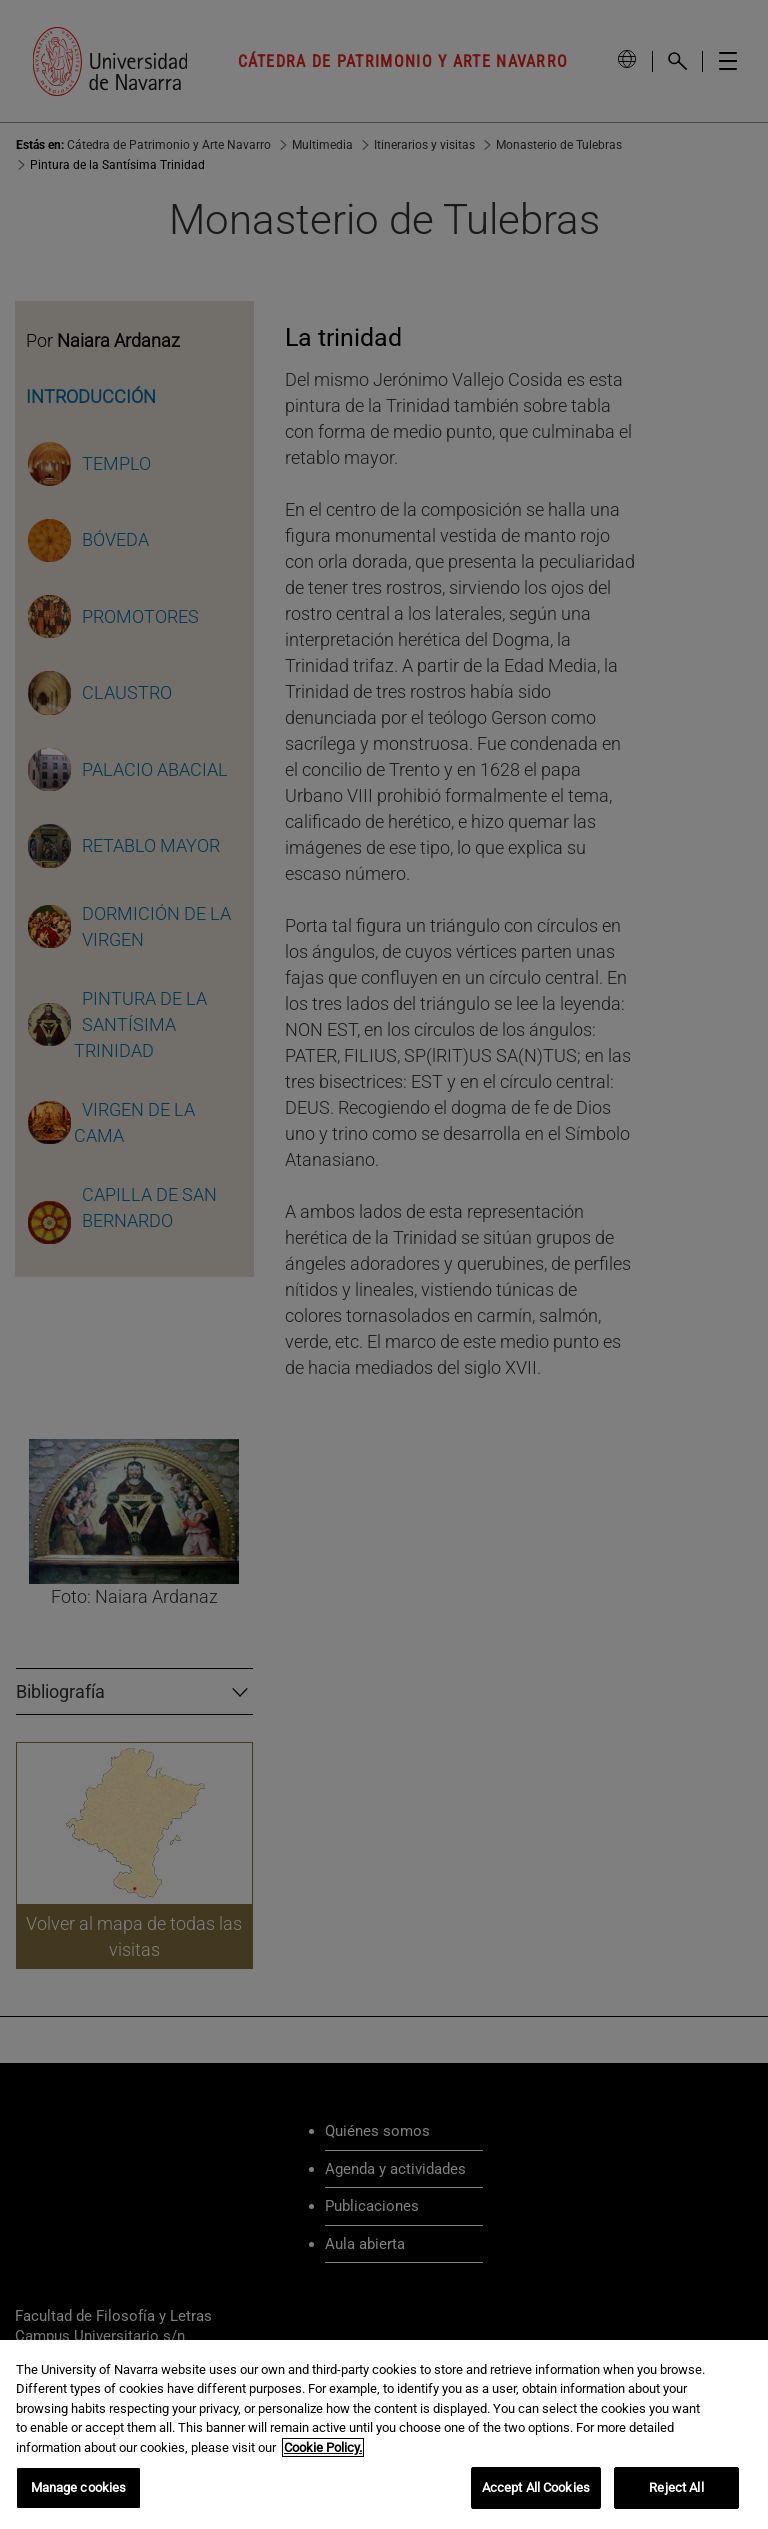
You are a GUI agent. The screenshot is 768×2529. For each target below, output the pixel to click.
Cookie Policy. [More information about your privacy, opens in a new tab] (323, 2447)
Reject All (676, 2487)
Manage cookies (79, 2487)
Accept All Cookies (536, 2487)
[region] (384, 2434)
